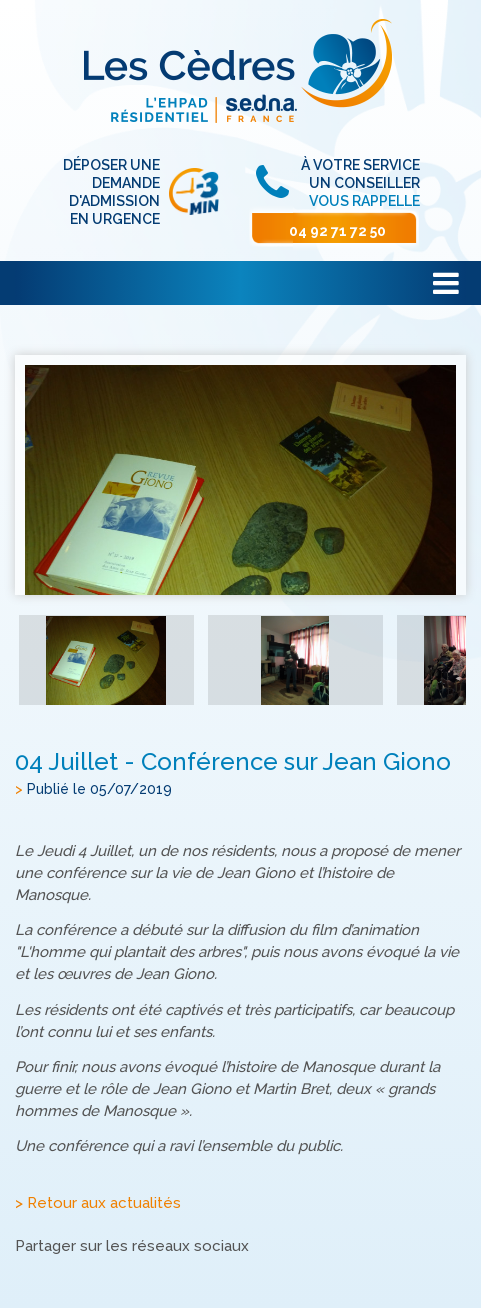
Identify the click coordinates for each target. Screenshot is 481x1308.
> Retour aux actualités (98, 1203)
